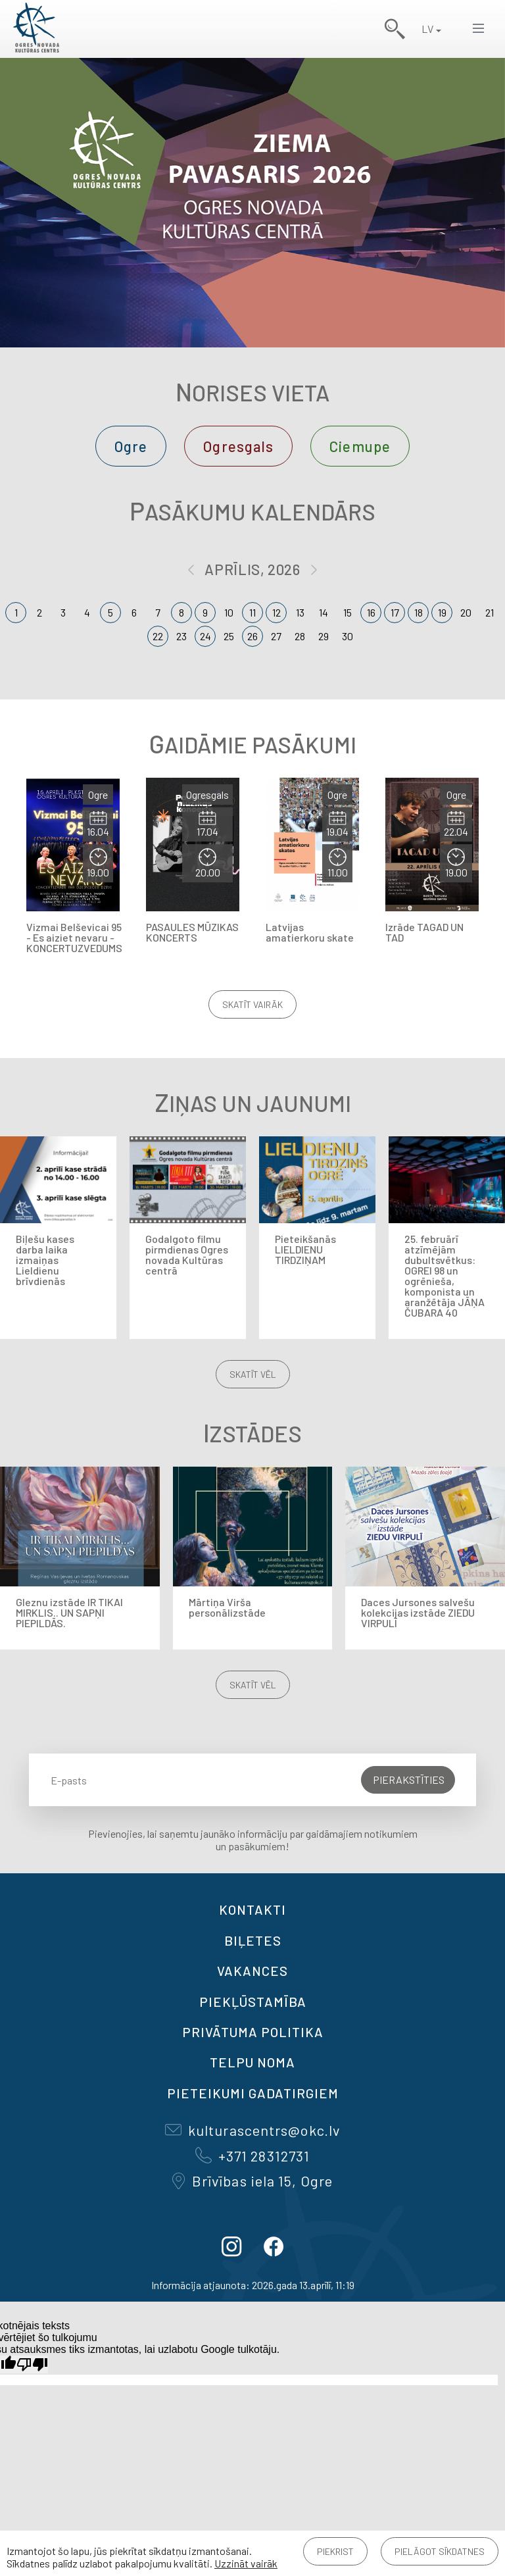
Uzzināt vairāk (245, 2563)
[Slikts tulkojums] (32, 2364)
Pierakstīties (409, 1779)
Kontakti (252, 1909)
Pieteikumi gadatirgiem (253, 2093)
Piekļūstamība (252, 2001)
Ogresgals (238, 446)
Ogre (130, 446)
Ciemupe (360, 446)
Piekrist (335, 2551)
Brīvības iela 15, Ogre (252, 2180)
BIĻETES (252, 1940)
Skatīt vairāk (252, 1004)
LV (427, 28)
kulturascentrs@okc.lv (252, 2129)
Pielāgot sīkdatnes (440, 2551)
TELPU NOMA (252, 2062)
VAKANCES (252, 1971)
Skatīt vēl (252, 1374)
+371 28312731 (252, 2155)
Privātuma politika (253, 2032)
